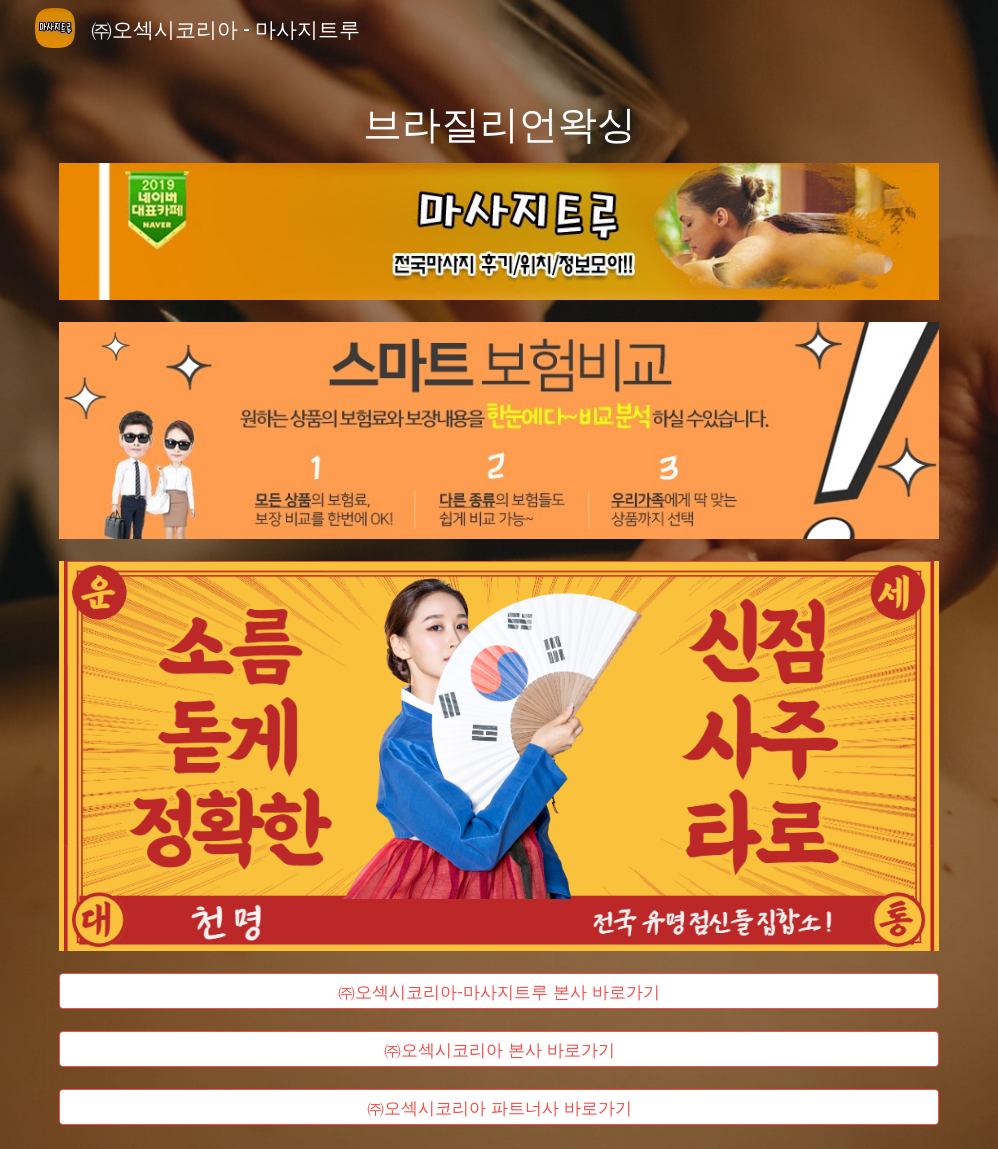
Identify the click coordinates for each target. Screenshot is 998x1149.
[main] (498, 121)
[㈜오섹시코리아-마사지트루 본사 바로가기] (498, 990)
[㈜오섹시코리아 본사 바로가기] (498, 1048)
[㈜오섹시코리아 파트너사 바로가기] (498, 1106)
